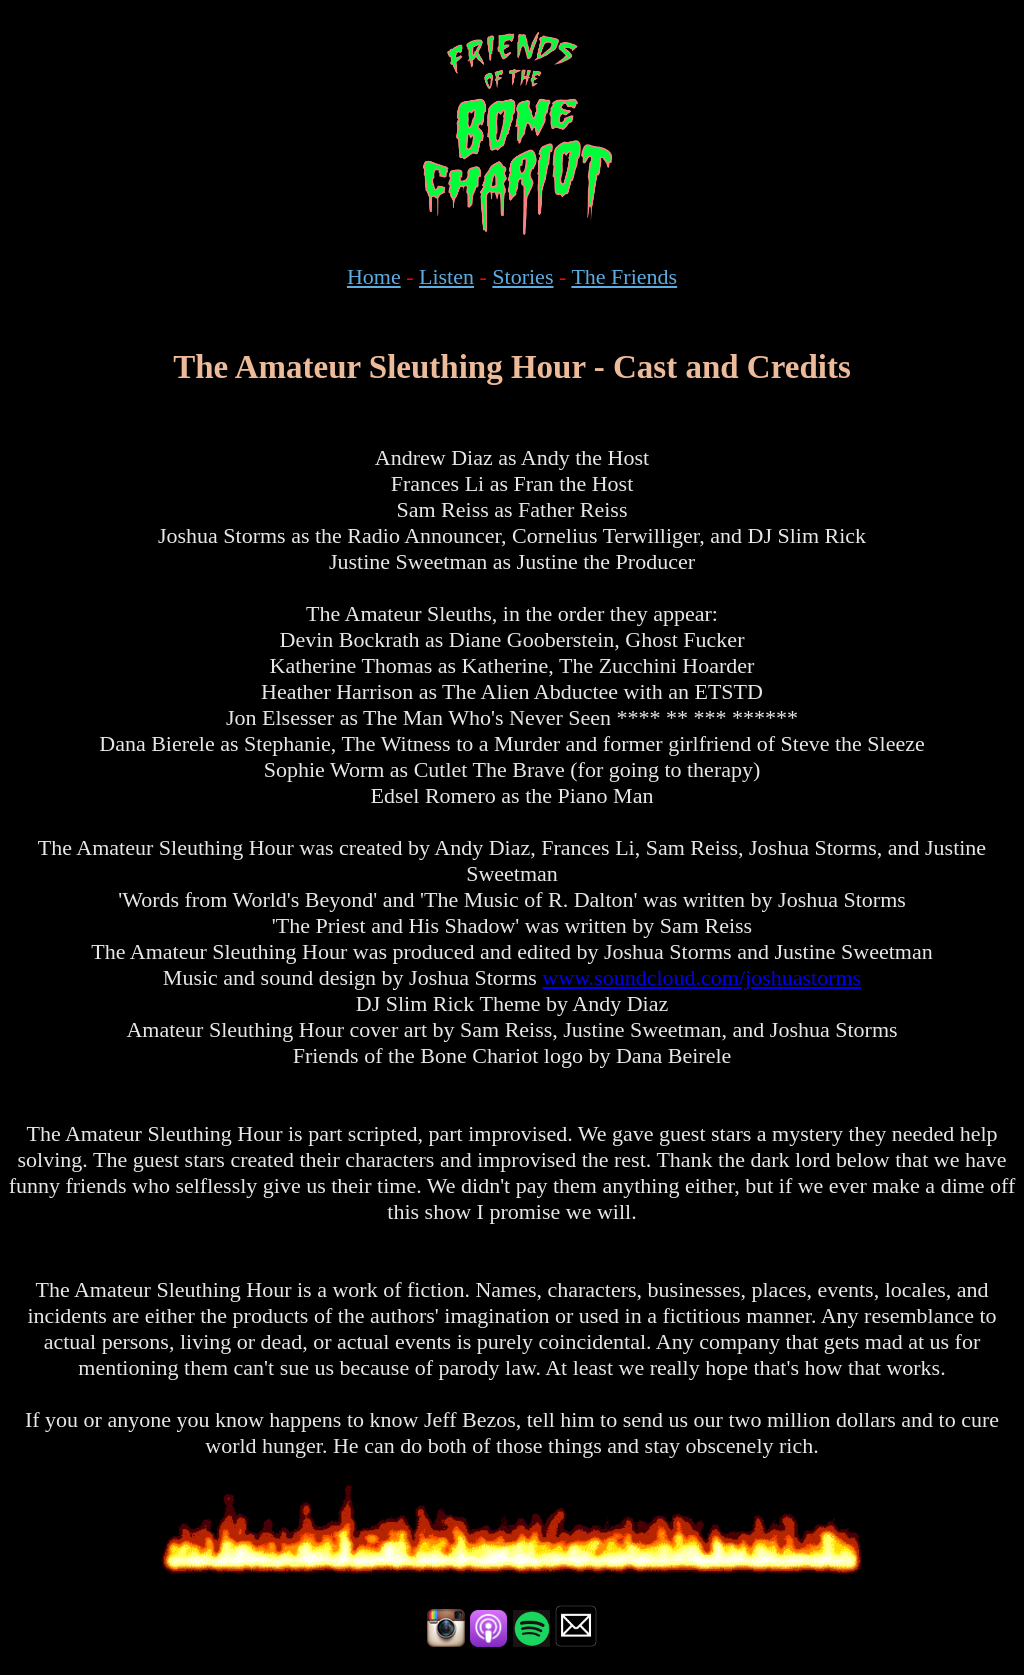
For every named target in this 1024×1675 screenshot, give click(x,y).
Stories (522, 276)
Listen (446, 276)
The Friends (624, 276)
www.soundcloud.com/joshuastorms (701, 977)
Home (374, 276)
